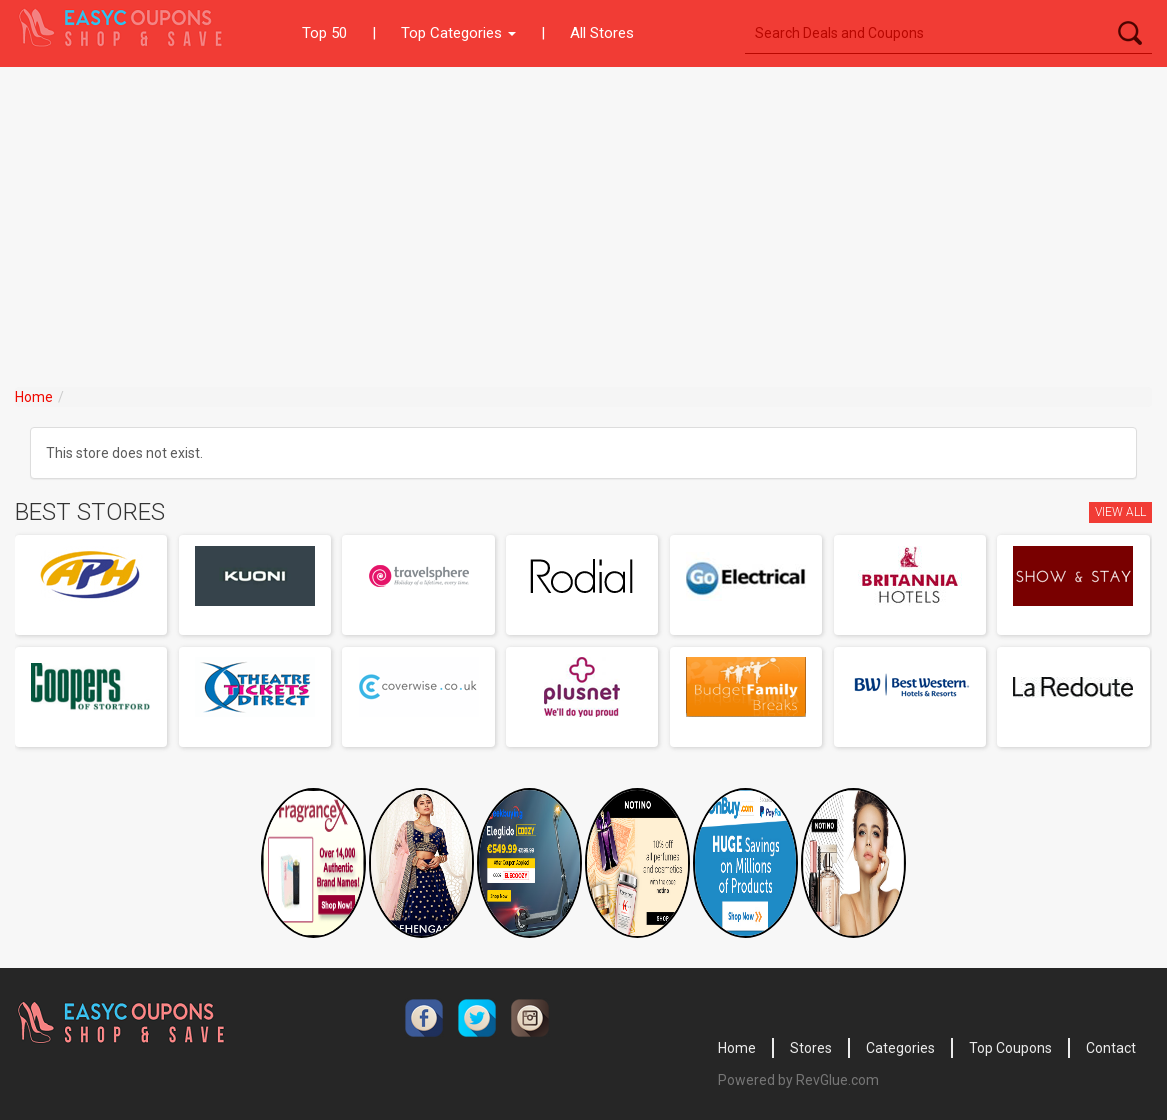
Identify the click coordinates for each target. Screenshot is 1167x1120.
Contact (1111, 1048)
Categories (900, 1048)
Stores (811, 1048)
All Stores (602, 33)
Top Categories (458, 33)
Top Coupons (1010, 1048)
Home (34, 397)
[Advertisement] (583, 217)
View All (1120, 512)
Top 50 (324, 33)
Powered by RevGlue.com (798, 1080)
